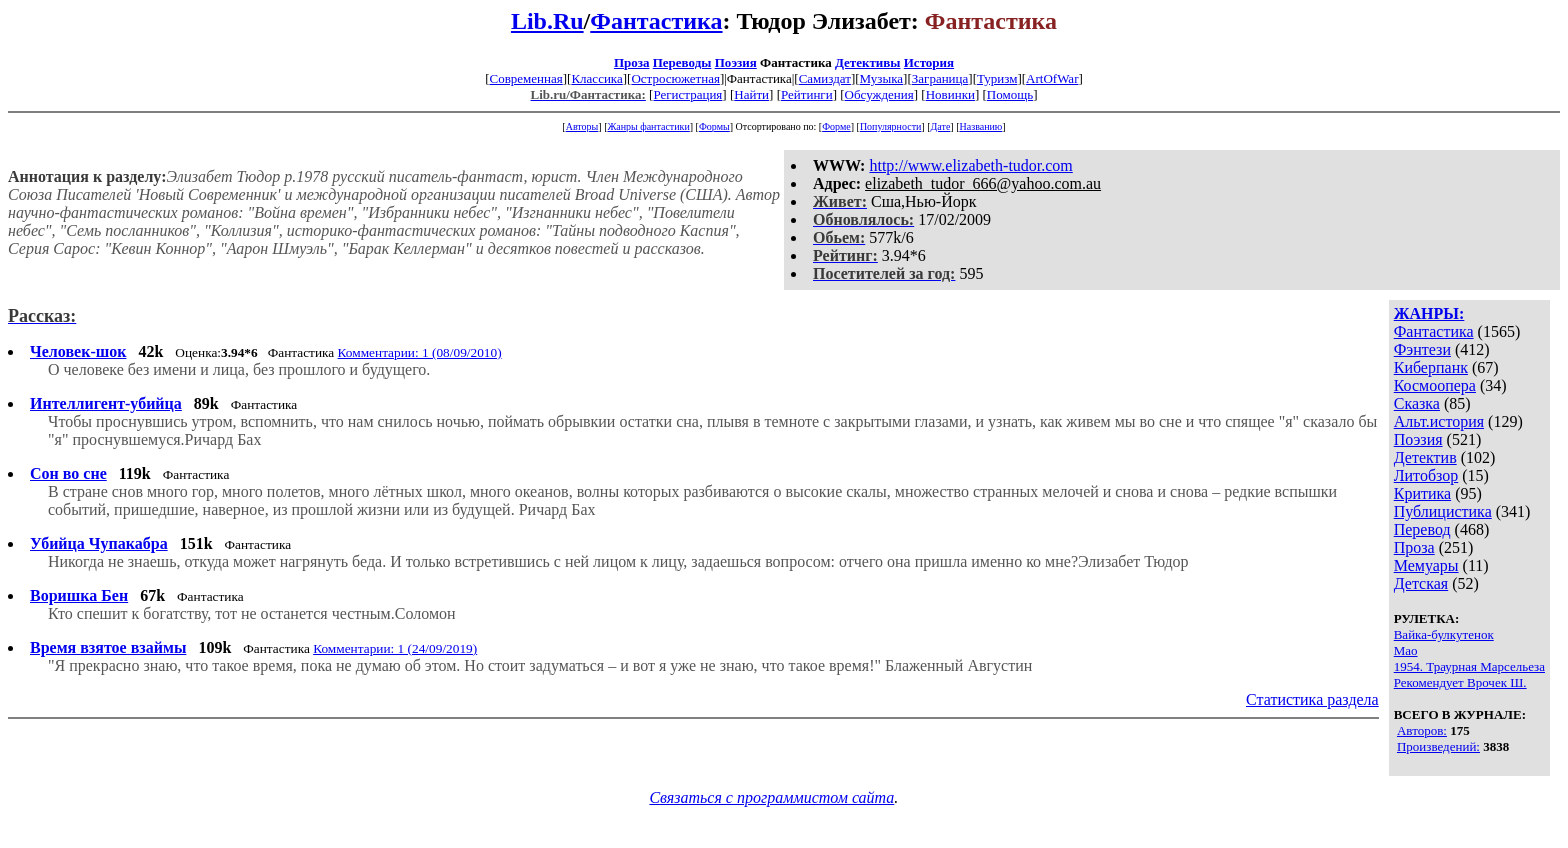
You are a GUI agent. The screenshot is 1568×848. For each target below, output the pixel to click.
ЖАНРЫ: (1429, 313)
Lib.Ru (547, 21)
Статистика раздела (1312, 699)
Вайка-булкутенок (1444, 634)
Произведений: (1438, 746)
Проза (632, 62)
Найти (751, 94)
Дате (941, 126)
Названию (981, 126)
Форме (836, 126)
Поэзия (736, 62)
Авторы (582, 126)
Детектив (1425, 457)
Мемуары (1426, 565)
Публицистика (1443, 511)
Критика (1422, 493)
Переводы (682, 62)
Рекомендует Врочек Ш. (1460, 682)
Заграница (940, 78)
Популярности (890, 126)
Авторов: (1422, 730)
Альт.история (1439, 421)
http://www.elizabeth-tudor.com (970, 165)
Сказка (1417, 403)
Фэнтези (1422, 349)
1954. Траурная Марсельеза (1469, 666)
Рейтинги (807, 94)
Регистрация (687, 94)
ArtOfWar (1052, 78)
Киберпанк (1431, 367)
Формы (714, 126)
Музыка (882, 78)
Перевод (1422, 529)
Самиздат (825, 78)
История (929, 62)
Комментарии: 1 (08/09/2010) (420, 352)
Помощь (1010, 94)
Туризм (997, 78)
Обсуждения (879, 94)
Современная (526, 78)
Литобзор (1426, 475)
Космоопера (1435, 385)
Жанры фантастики (648, 126)
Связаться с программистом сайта (771, 797)
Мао (1406, 650)
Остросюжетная (675, 78)
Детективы (868, 62)
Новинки (950, 94)
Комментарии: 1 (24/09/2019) (395, 648)
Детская (1421, 583)
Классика (596, 78)
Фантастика (656, 21)
